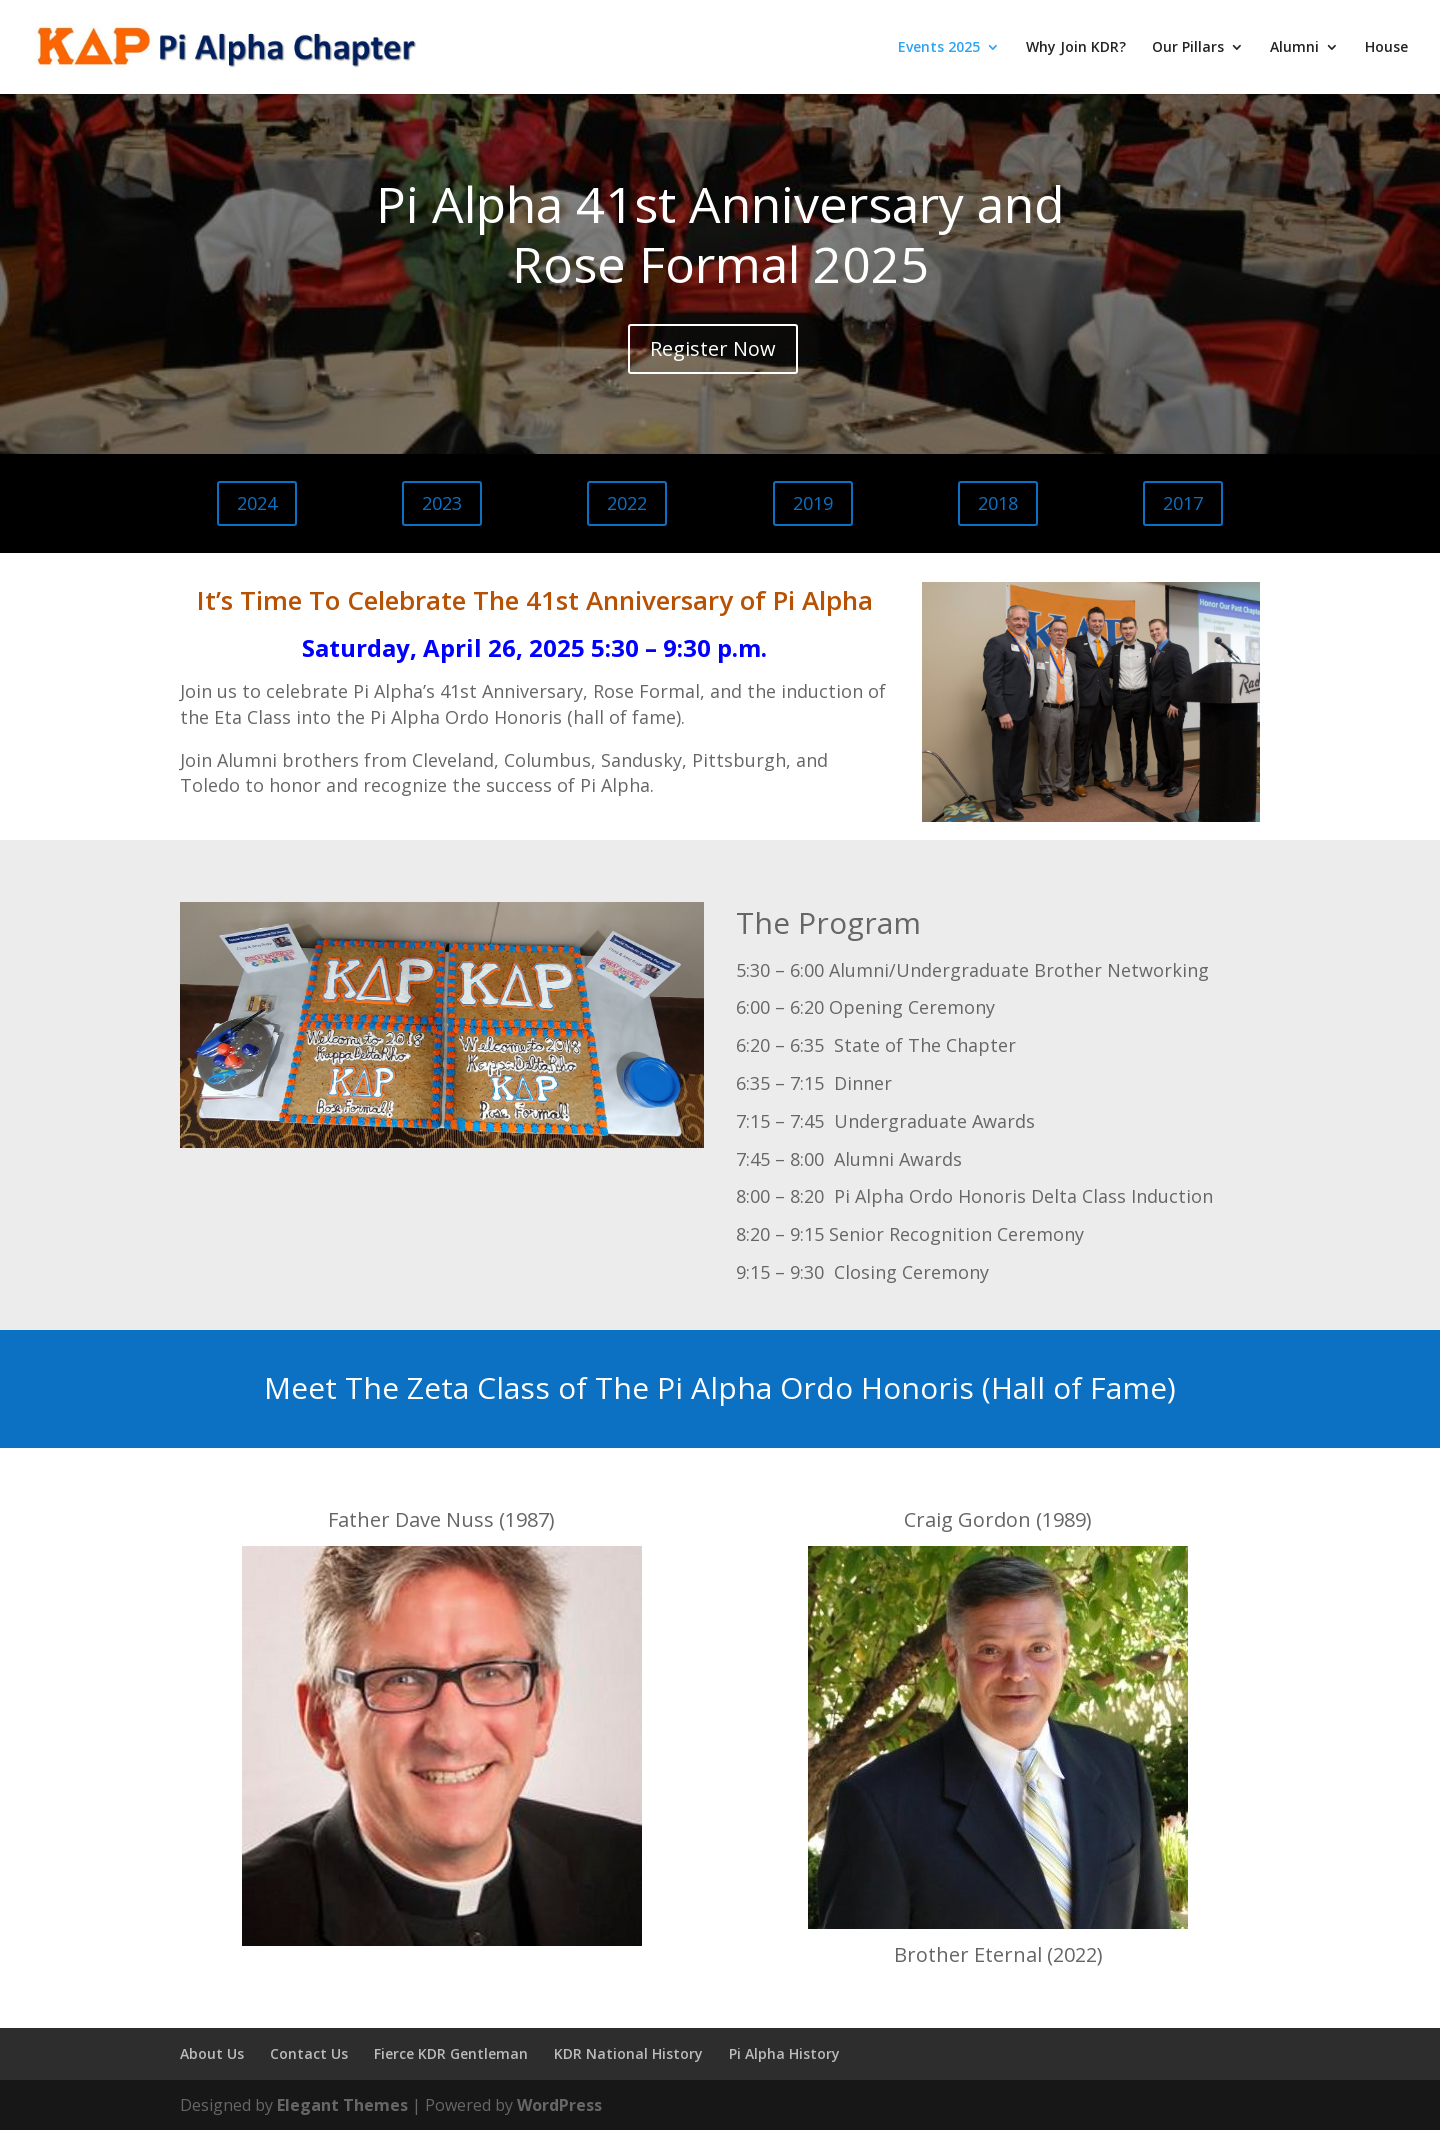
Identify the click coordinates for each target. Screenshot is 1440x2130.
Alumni (1294, 48)
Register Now (713, 348)
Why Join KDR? (1076, 48)
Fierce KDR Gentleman (451, 2053)
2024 (257, 503)
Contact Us (309, 2053)
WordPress (559, 2105)
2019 (813, 503)
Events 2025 (939, 48)
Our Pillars (1188, 48)
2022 (627, 503)
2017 (1183, 503)
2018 (998, 503)
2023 (442, 503)
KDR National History (628, 2053)
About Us (212, 2053)
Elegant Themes (342, 2105)
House (1386, 48)
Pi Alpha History (784, 2053)
